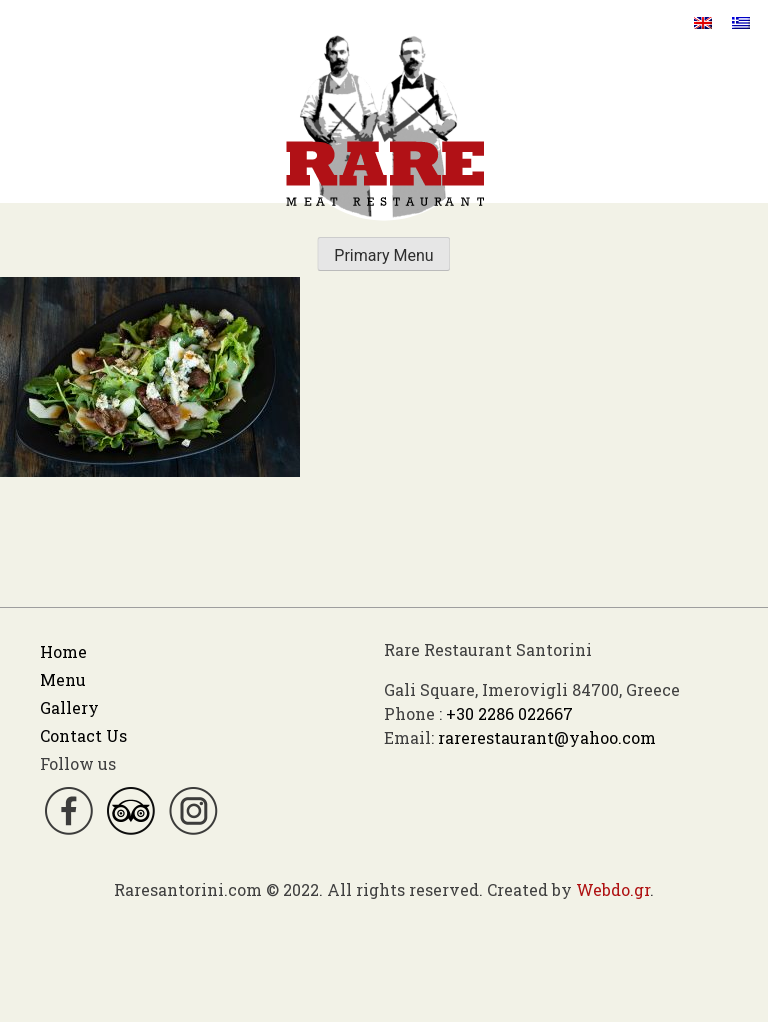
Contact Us (83, 735)
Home (63, 651)
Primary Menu (383, 255)
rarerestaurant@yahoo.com (547, 737)
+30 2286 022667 (509, 713)
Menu (63, 679)
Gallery (69, 707)
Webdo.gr (613, 889)
